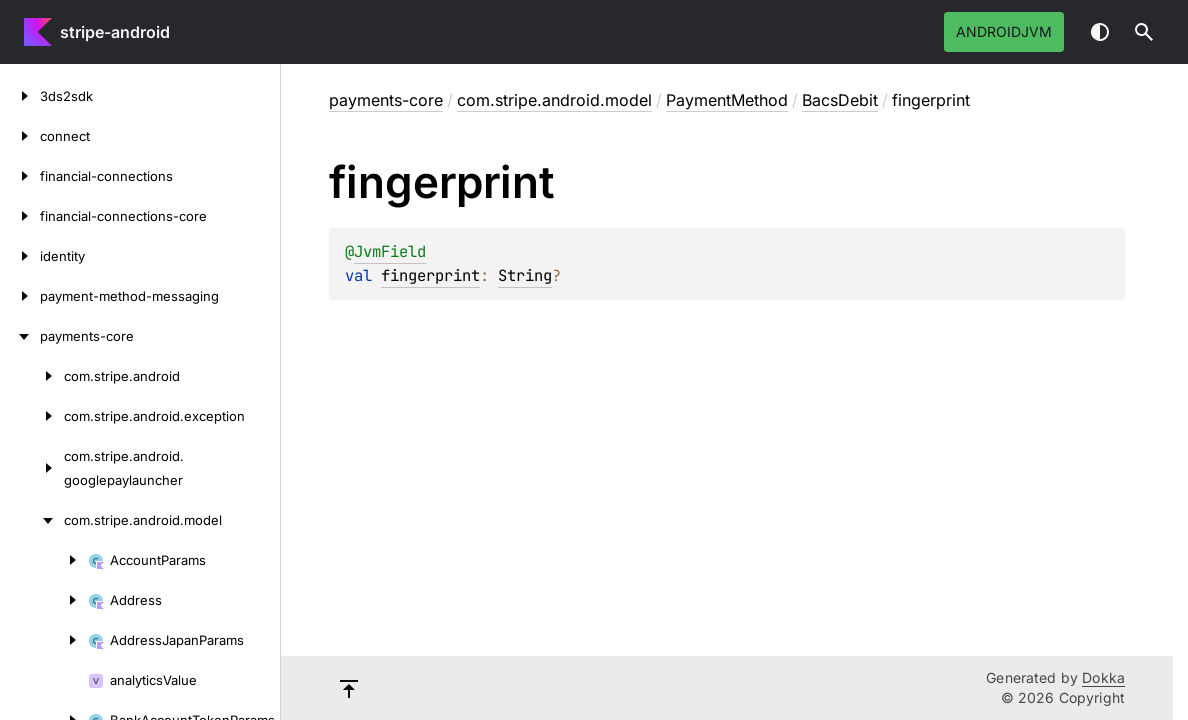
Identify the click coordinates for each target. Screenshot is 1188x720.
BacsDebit (840, 100)
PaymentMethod (727, 100)
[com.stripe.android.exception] (32, 416)
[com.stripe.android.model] (32, 520)
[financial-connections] (20, 176)
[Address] (44, 600)
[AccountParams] (44, 560)
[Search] (1144, 32)
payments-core (386, 100)
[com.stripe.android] (32, 376)
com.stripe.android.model (554, 100)
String (525, 275)
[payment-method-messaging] (20, 296)
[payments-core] (20, 336)
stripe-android (115, 32)
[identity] (20, 256)
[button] (1144, 32)
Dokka (1103, 677)
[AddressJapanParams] (44, 640)
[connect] (20, 136)
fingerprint (430, 275)
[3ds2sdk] (20, 96)
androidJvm (1004, 31)
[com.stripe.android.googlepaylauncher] (32, 468)
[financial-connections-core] (20, 216)
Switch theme (1100, 32)
